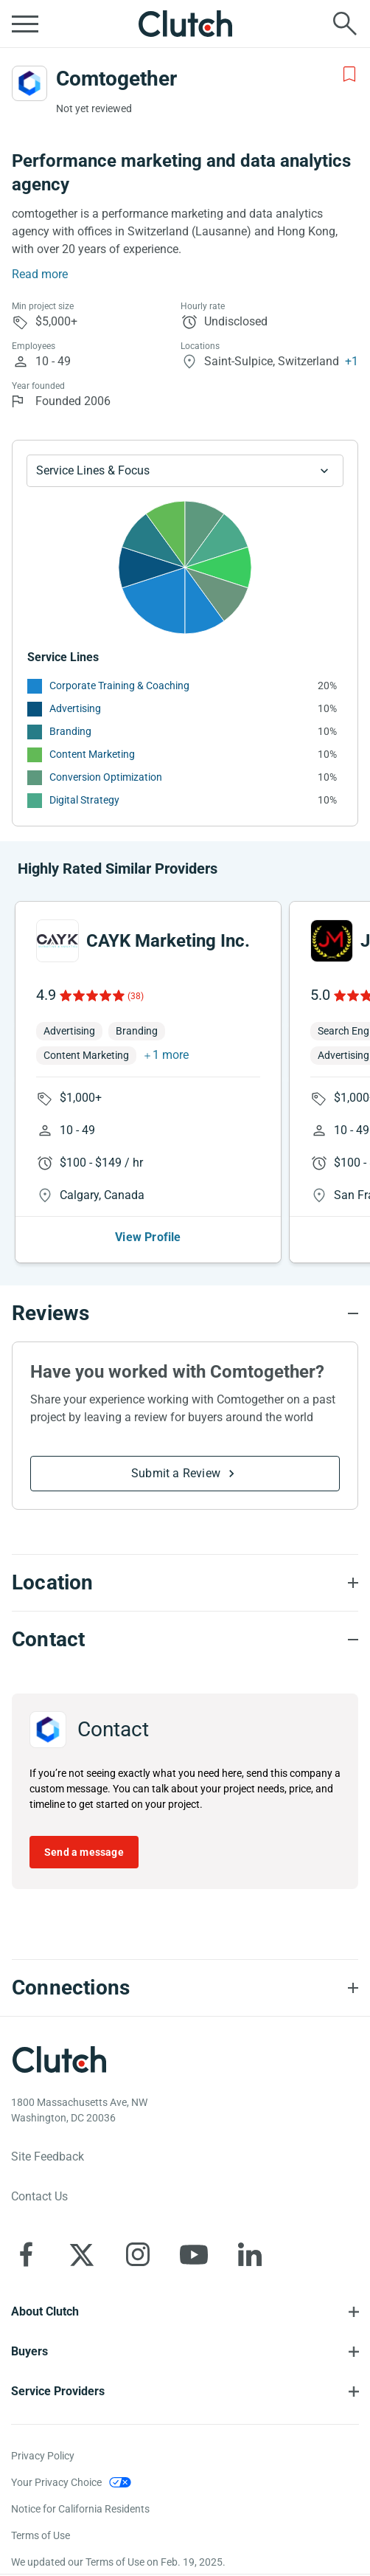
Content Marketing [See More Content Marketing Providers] (92, 754)
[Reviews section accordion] (185, 1313)
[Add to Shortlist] (349, 74)
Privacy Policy (42, 2456)
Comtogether (116, 78)
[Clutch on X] (82, 2254)
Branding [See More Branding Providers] (70, 731)
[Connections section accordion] (185, 1988)
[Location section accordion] (185, 1583)
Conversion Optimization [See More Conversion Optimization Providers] (105, 777)
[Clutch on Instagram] (138, 2254)
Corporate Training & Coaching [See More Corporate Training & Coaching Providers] (119, 685)
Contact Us (39, 2196)
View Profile (148, 1237)
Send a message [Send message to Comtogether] (84, 1852)
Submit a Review (175, 1473)
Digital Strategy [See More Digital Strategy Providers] (84, 800)
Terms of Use (40, 2535)
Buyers (29, 2351)
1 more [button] (171, 1055)
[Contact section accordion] (185, 1640)
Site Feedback (47, 2156)
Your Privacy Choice (56, 2482)
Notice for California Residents (80, 2509)
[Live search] (345, 23)
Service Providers (58, 2391)
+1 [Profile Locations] (351, 361)
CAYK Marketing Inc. (168, 940)
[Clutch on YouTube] (194, 2254)
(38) (136, 996)
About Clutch (45, 2311)
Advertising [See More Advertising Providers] (75, 708)
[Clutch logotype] (59, 2059)
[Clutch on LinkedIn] (250, 2254)
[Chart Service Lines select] (185, 470)
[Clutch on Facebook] (26, 2254)
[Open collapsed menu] (25, 23)
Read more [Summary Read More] (40, 274)
